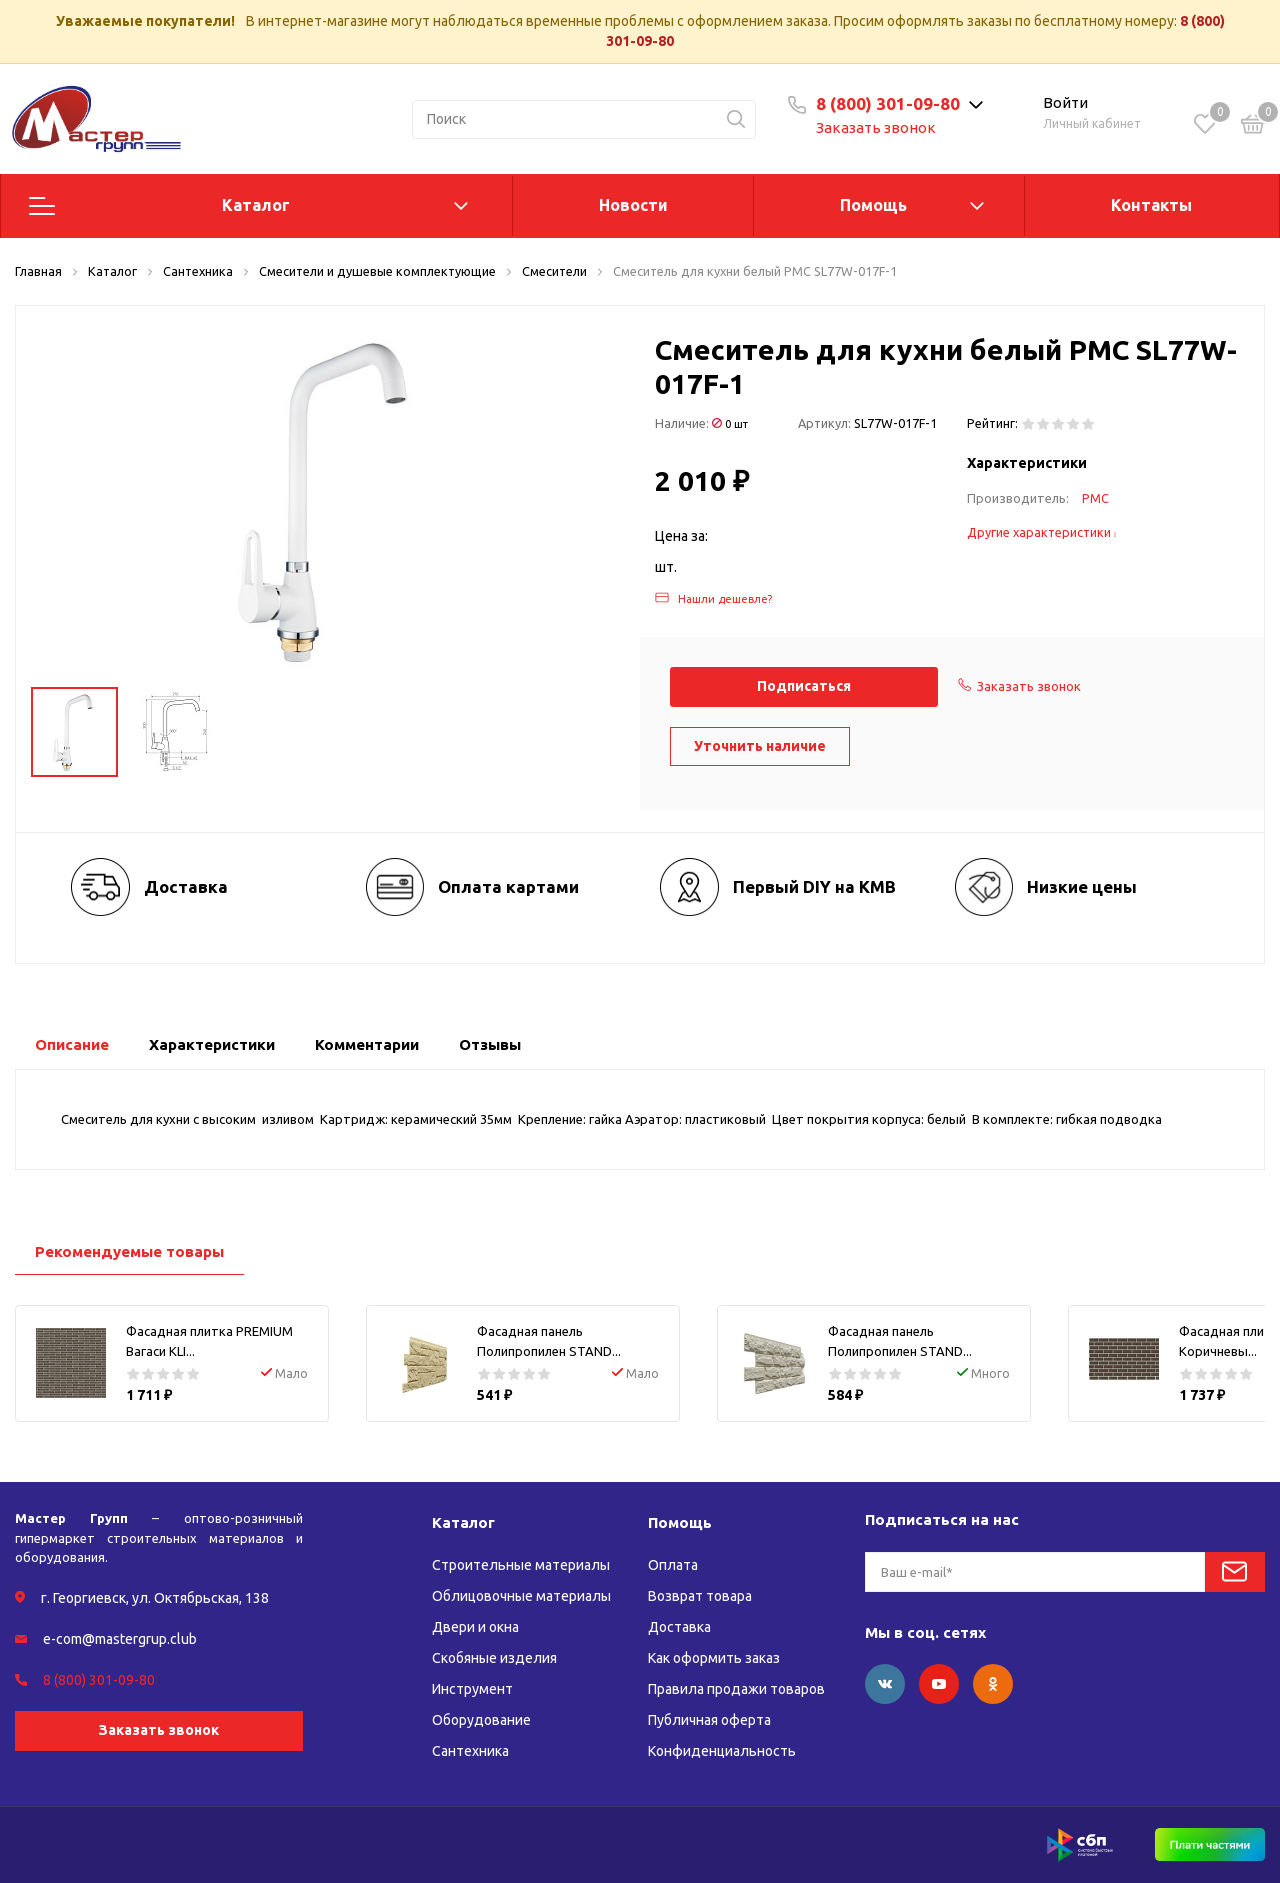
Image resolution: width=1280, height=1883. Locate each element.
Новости (633, 205)
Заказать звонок (876, 127)
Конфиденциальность (722, 1751)
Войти (1065, 102)
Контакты (1151, 205)
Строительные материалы (521, 1565)
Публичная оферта (709, 1720)
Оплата (673, 1565)
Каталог (256, 205)
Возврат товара (700, 1596)
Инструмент (472, 1689)
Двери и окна (475, 1627)
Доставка (679, 1627)
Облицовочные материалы (521, 1596)
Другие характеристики (1042, 532)
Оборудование (481, 1720)
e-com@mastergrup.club (120, 1639)
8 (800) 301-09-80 (888, 103)
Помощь (873, 205)
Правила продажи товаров (736, 1689)
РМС (1095, 498)
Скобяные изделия (494, 1658)
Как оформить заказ (714, 1658)
